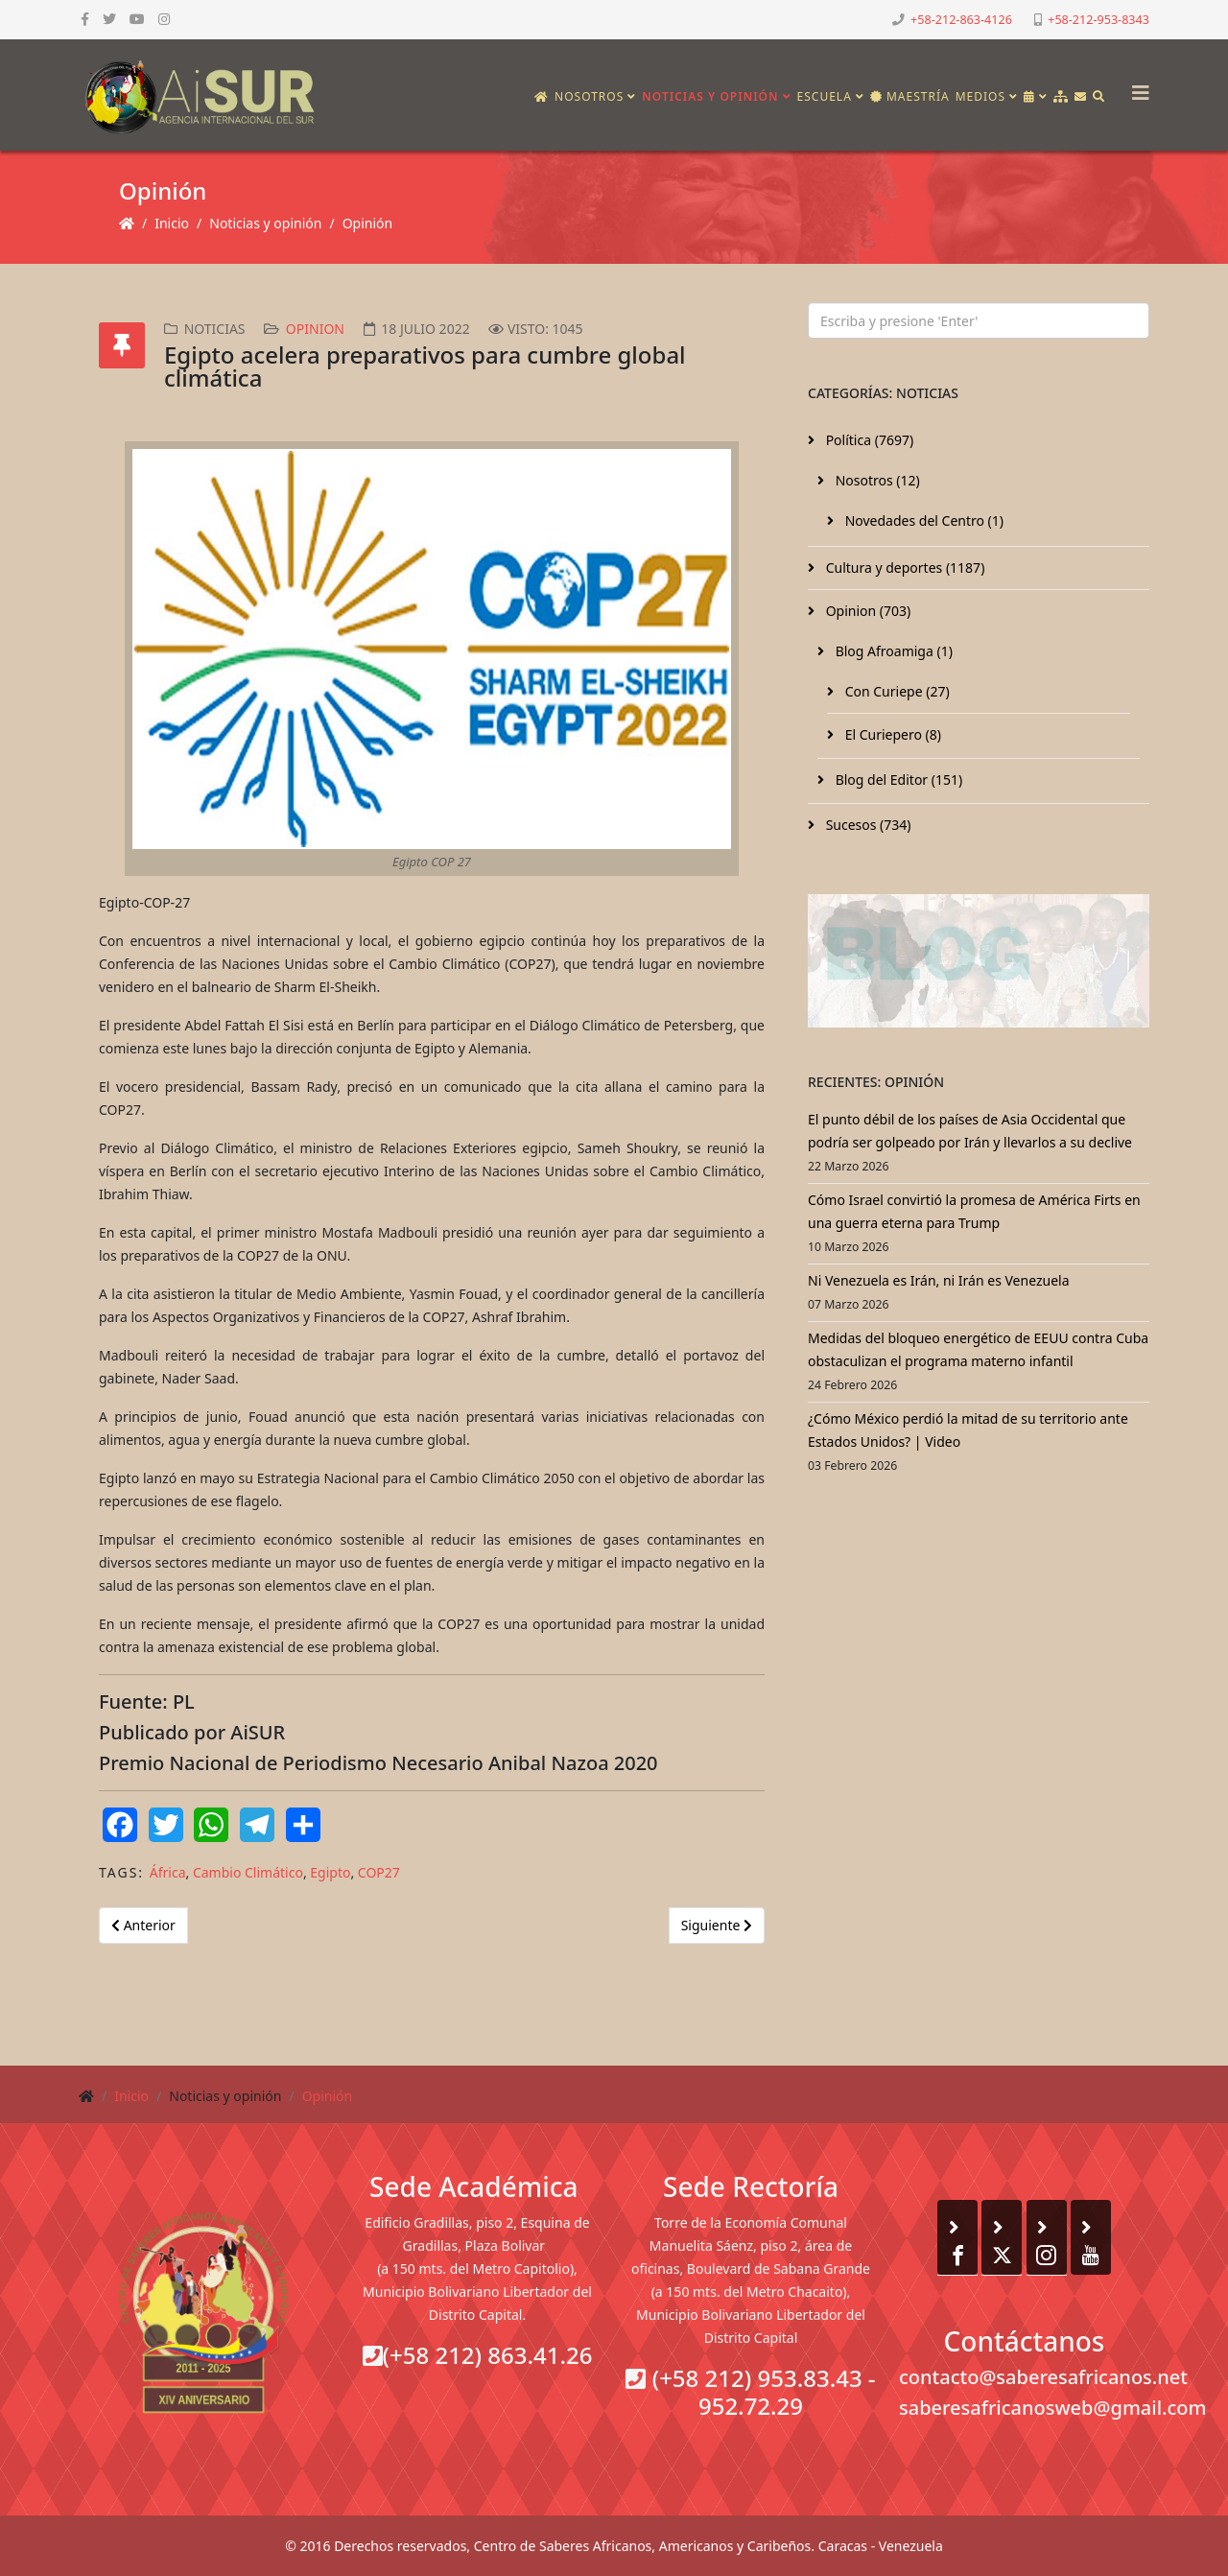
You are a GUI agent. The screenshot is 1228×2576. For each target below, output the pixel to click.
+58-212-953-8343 (1098, 20)
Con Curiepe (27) (895, 691)
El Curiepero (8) (891, 734)
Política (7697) (867, 440)
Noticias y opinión (710, 96)
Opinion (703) (866, 611)
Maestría (910, 96)
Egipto (330, 1872)
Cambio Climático (248, 1872)
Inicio (171, 223)
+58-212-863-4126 (961, 20)
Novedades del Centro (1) (922, 520)
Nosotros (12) (876, 480)
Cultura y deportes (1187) (903, 567)
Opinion (315, 328)
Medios (980, 96)
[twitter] (109, 19)
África (168, 1872)
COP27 (379, 1872)
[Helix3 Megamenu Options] (1135, 86)
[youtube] (137, 19)
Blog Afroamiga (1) (892, 651)
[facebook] (85, 19)
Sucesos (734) (866, 824)
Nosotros (589, 96)
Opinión (367, 223)
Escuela (824, 96)
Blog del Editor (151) (897, 779)
